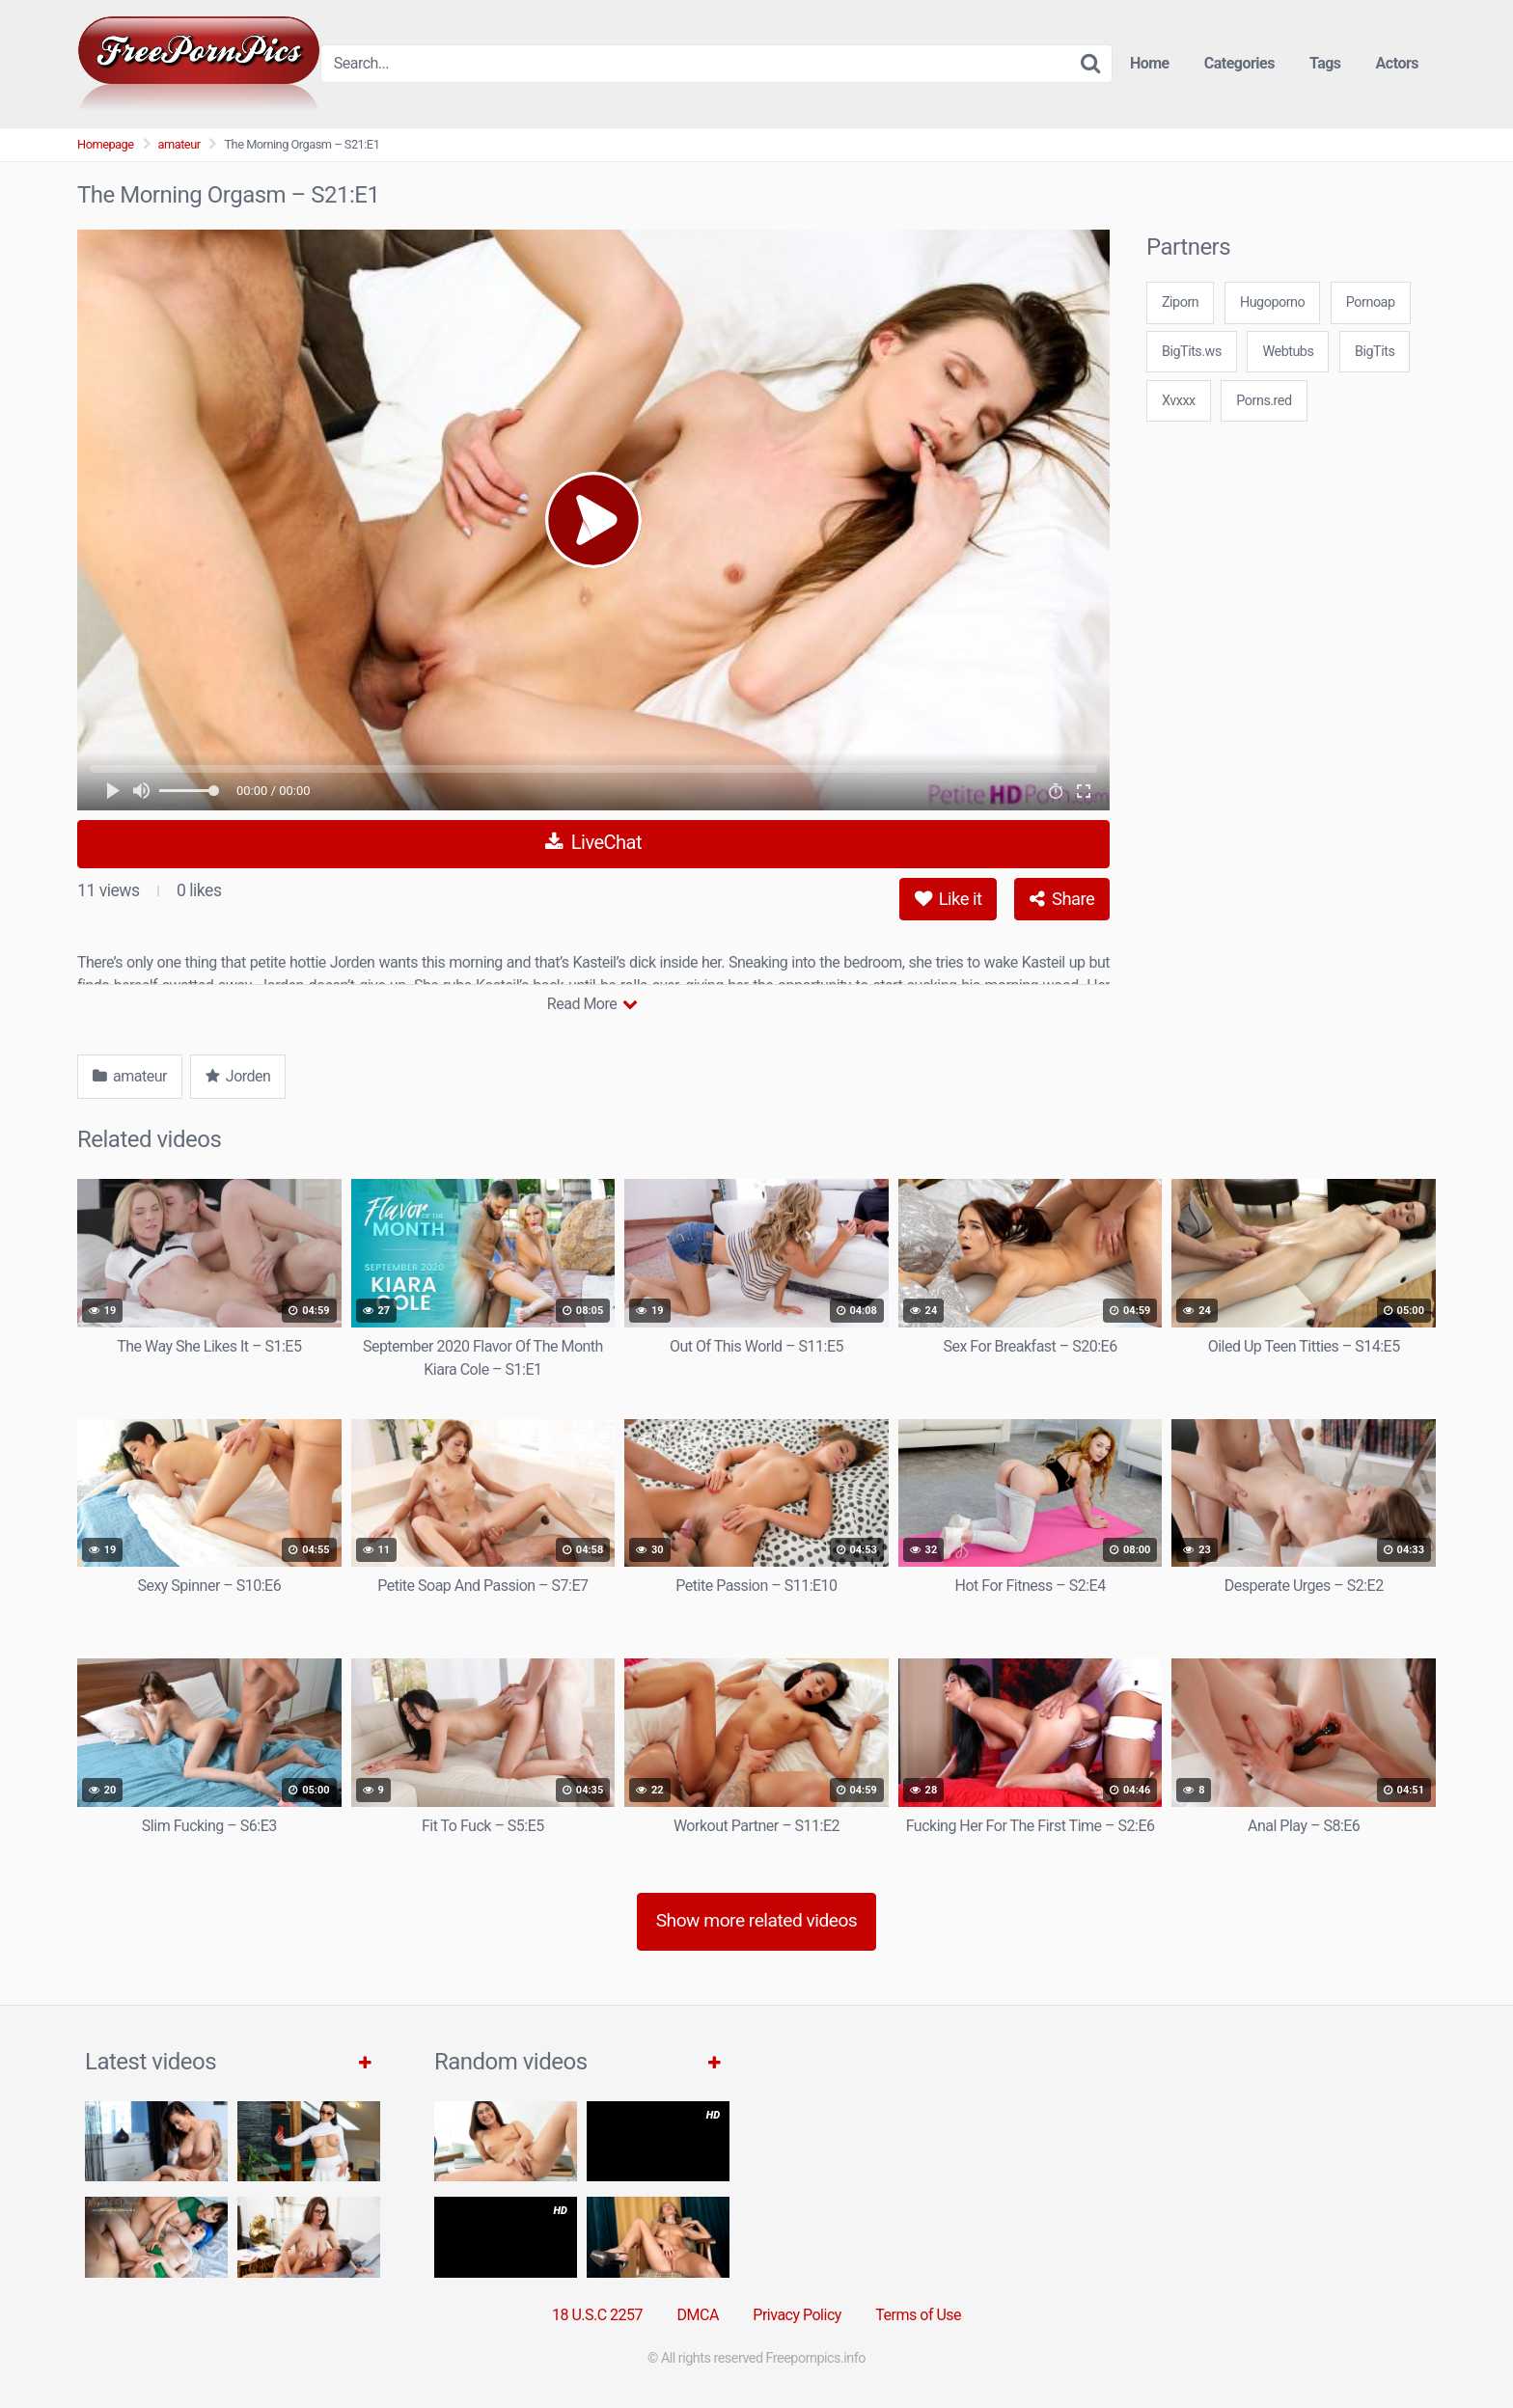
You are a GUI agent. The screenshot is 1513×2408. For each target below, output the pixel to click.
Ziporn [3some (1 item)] (1180, 302)
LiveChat (593, 842)
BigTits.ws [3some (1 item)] (1192, 351)
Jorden (238, 1076)
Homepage (105, 144)
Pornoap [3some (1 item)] (1370, 302)
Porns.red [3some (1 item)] (1263, 401)
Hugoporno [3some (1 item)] (1272, 302)
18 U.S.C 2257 (597, 2315)
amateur (179, 144)
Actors (1397, 63)
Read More (592, 1004)
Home (1149, 63)
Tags (1325, 63)
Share (1062, 899)
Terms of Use (918, 2315)
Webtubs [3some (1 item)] (1287, 351)
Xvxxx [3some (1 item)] (1179, 401)
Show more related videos (757, 1920)
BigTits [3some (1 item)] (1374, 351)
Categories (1239, 63)
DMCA (698, 2315)
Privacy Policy (797, 2315)
